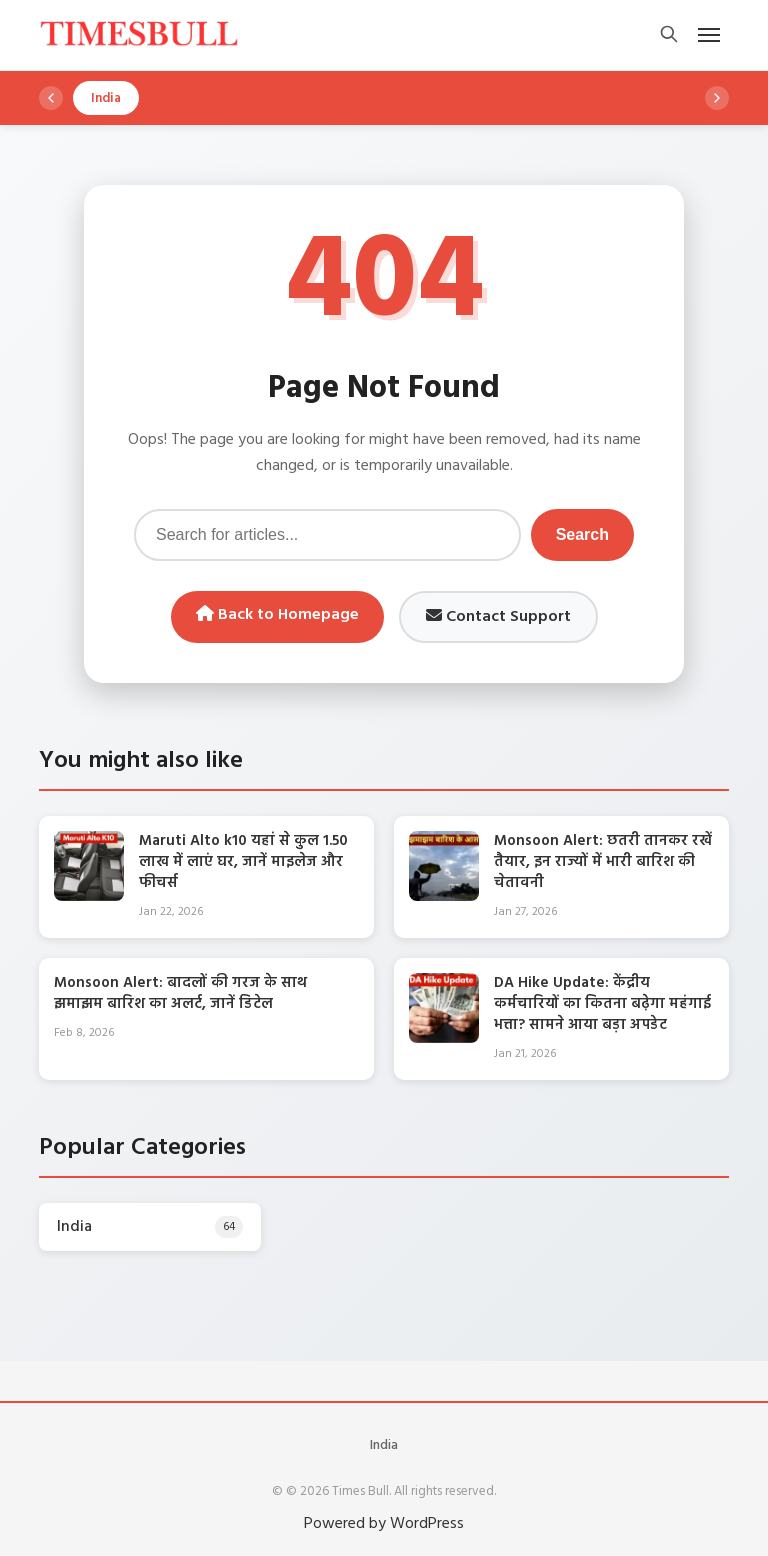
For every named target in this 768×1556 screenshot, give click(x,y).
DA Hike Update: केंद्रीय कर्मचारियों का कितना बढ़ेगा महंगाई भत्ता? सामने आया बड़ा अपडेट (602, 1004)
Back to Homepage (277, 615)
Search (582, 534)
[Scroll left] (51, 98)
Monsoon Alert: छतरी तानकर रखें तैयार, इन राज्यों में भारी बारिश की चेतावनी (603, 862)
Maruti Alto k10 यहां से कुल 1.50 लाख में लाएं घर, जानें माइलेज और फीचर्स (243, 862)
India (384, 1445)
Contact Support (498, 617)
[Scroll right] (717, 98)
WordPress (427, 1524)
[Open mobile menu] (709, 35)
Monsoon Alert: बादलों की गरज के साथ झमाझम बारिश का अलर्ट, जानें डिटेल (180, 993)
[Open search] (669, 35)
